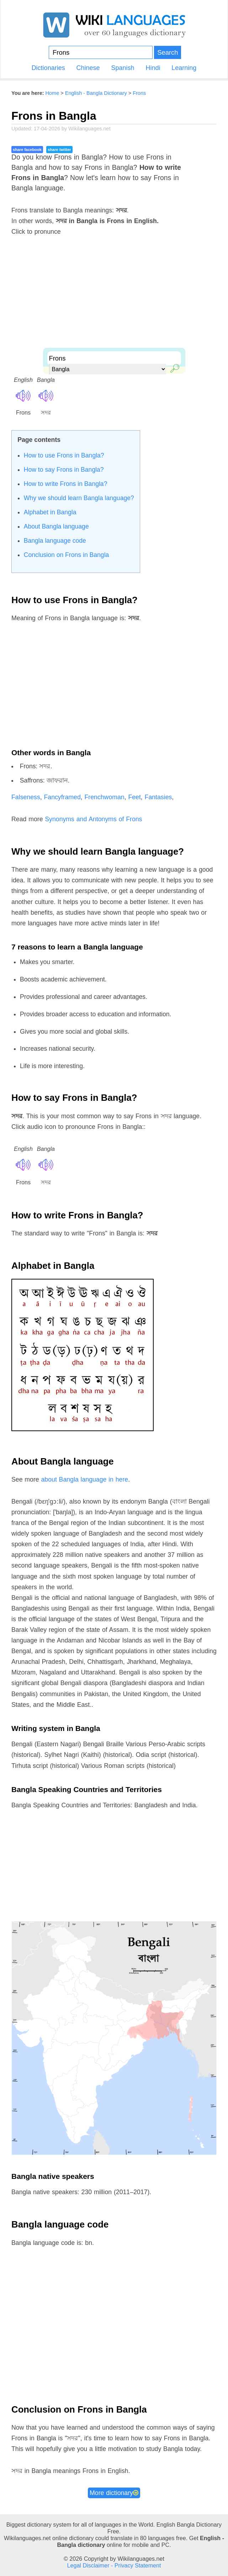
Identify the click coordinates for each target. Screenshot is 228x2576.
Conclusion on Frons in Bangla (66, 554)
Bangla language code (55, 540)
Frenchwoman (104, 797)
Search (167, 52)
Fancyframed (62, 797)
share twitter (59, 149)
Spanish (122, 67)
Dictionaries (48, 67)
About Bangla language (56, 526)
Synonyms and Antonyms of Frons (93, 819)
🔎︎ (173, 367)
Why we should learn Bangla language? (79, 498)
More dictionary (114, 2492)
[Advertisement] (114, 298)
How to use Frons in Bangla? (64, 455)
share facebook (27, 149)
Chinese (88, 67)
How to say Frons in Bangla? (64, 469)
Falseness (25, 797)
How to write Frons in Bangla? (65, 483)
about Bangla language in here (84, 1479)
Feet (134, 797)
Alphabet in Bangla (50, 512)
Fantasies (158, 797)
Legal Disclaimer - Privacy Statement (114, 2565)
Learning (183, 67)
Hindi (152, 67)
